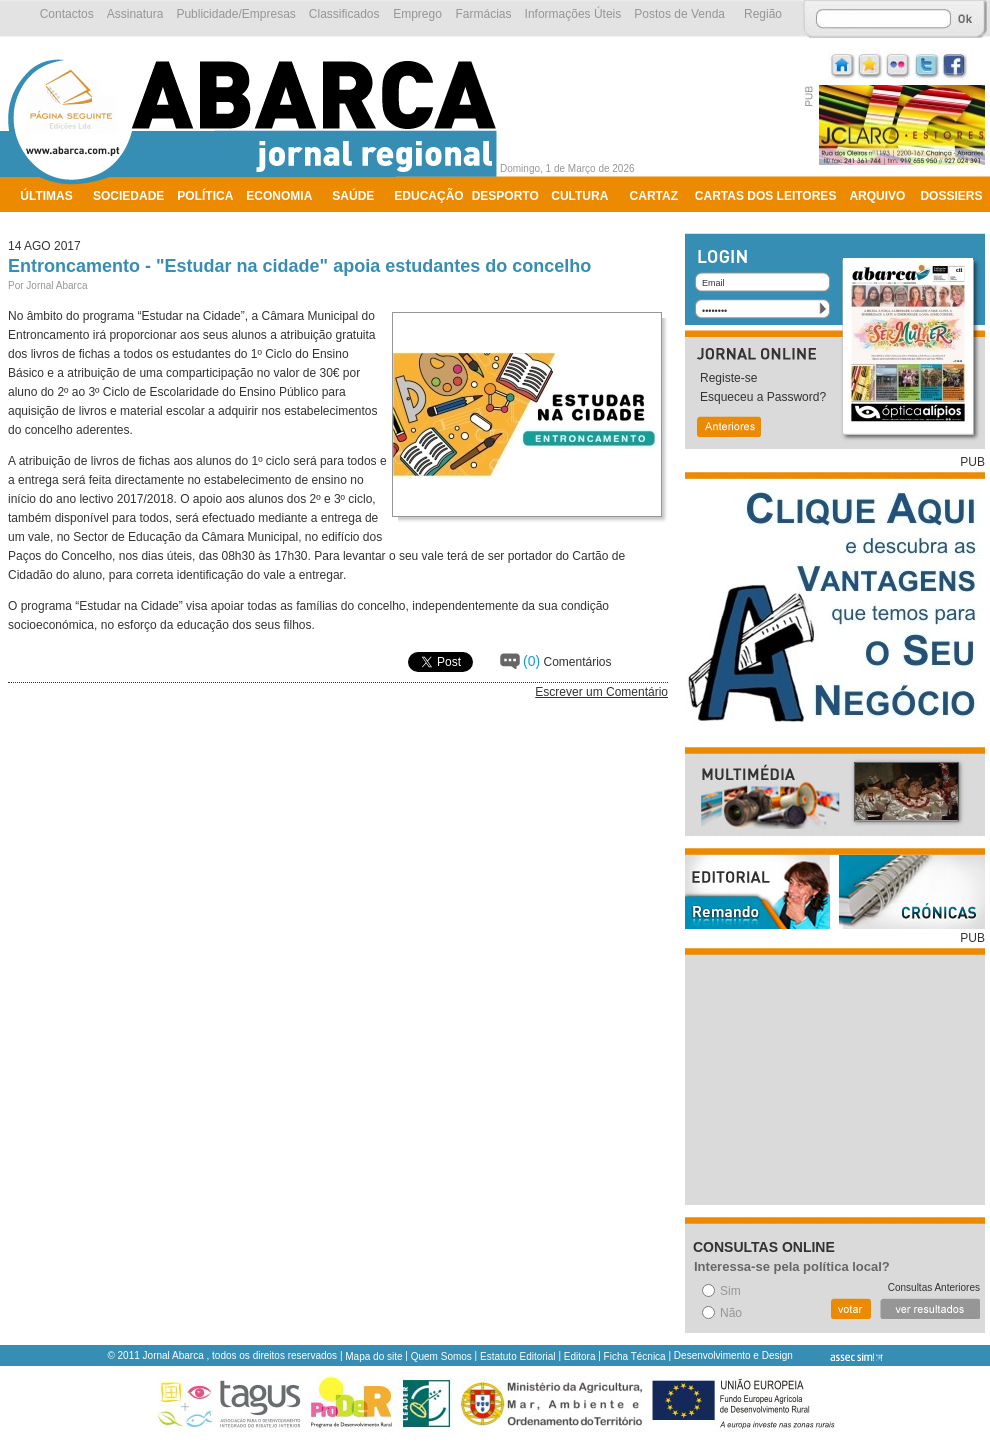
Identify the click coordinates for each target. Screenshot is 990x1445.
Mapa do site (373, 1356)
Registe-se (728, 378)
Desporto (505, 196)
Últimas (46, 196)
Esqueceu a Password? (763, 397)
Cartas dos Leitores (766, 196)
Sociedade (128, 196)
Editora (580, 1356)
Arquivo (877, 196)
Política (205, 196)
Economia (279, 196)
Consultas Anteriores (934, 1287)
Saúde (353, 196)
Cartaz (654, 196)
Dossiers (951, 196)
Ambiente (52, 222)
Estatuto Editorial (518, 1356)
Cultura (579, 196)
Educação (428, 196)
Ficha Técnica (635, 1356)
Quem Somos (441, 1356)
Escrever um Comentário (601, 692)
